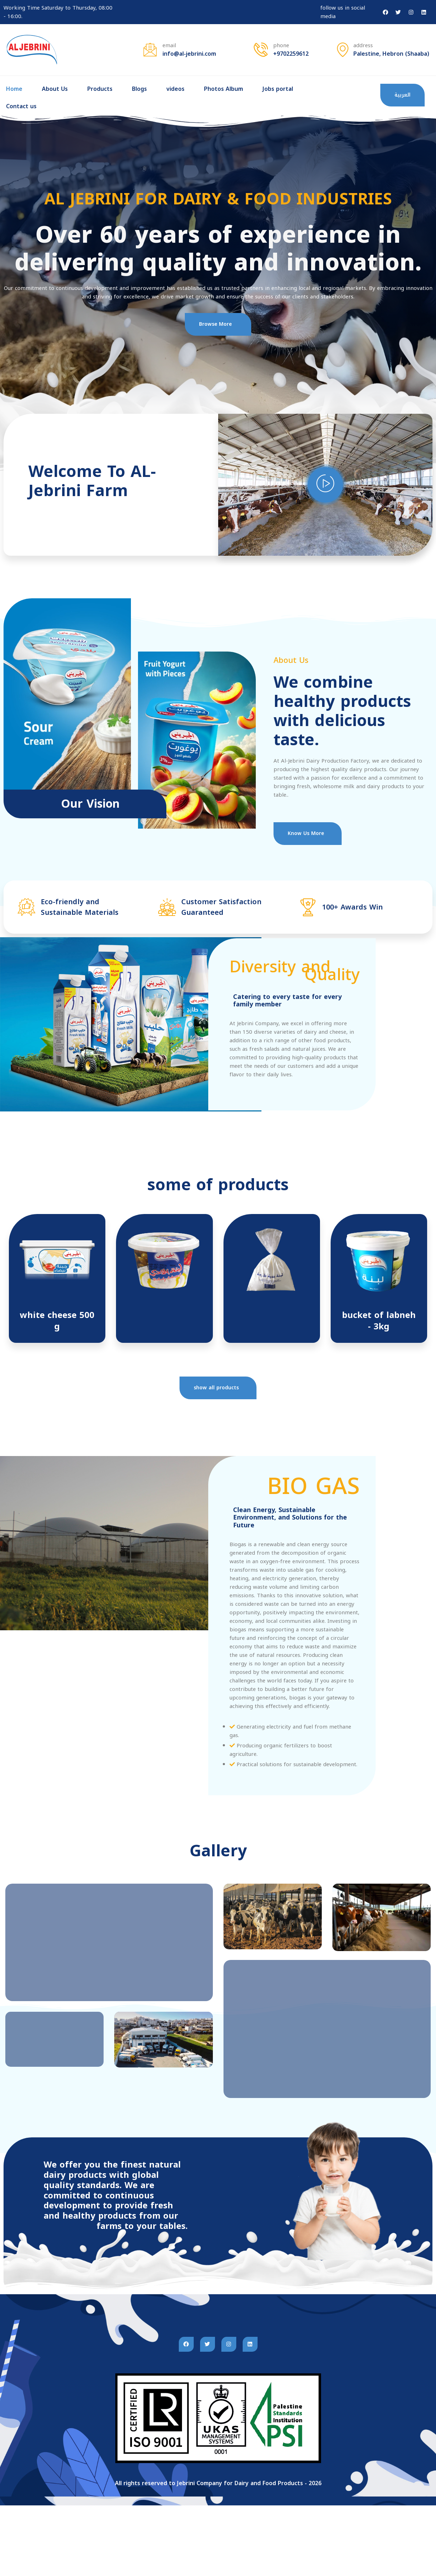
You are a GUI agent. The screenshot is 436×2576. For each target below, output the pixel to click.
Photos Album (223, 88)
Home (14, 88)
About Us (55, 88)
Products (99, 88)
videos (175, 88)
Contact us (21, 106)
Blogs (139, 88)
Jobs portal (278, 88)
